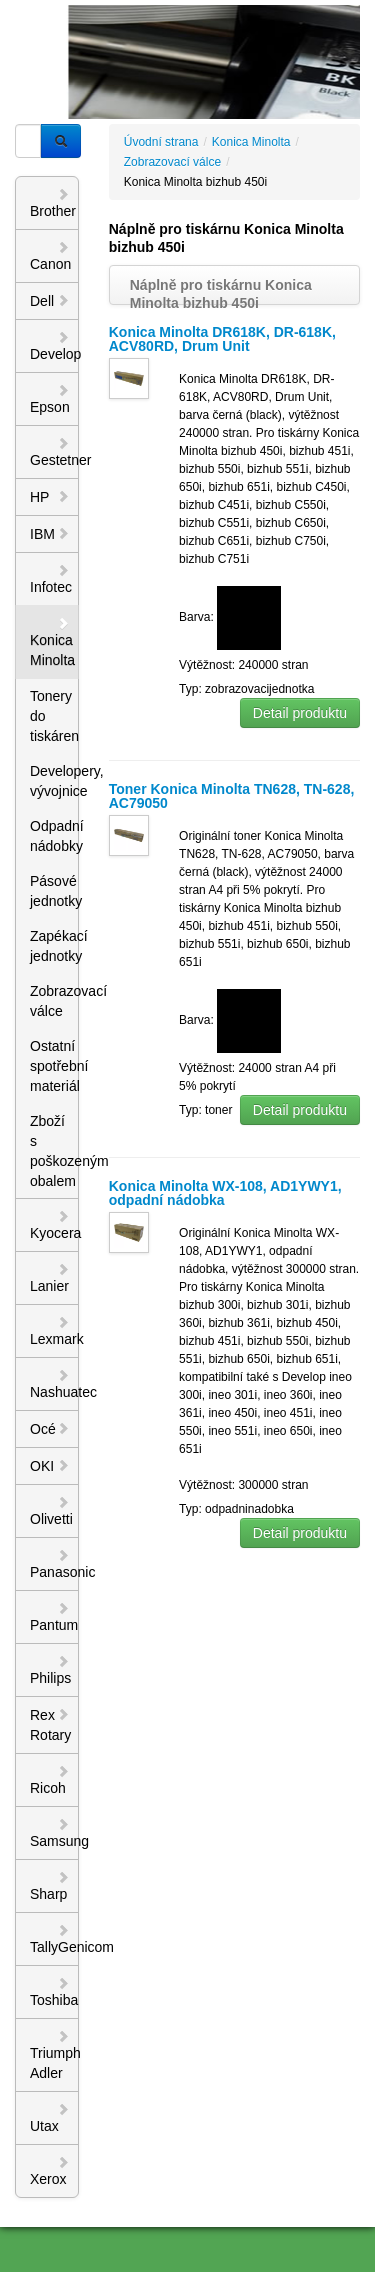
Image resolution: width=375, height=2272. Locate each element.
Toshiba (54, 1992)
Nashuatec (54, 1384)
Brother (53, 203)
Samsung (54, 1833)
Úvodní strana (161, 142)
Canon (50, 256)
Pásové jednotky (54, 891)
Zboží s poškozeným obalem (54, 1151)
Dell (50, 301)
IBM (50, 534)
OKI (50, 1466)
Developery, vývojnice (54, 781)
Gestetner (54, 452)
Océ (50, 1429)
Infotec (51, 579)
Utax (50, 2118)
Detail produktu (300, 713)
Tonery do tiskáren (54, 716)
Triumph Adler (54, 2055)
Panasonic (54, 1564)
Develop (54, 346)
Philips (50, 1670)
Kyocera (54, 1225)
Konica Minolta (52, 642)
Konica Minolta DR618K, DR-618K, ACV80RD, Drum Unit (222, 339)
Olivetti (51, 1511)
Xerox (50, 2171)
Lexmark (54, 1331)
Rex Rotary (50, 1725)
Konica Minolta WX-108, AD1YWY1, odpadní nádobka (225, 1193)
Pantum (54, 1617)
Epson (50, 399)
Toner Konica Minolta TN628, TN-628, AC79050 (232, 796)
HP (50, 497)
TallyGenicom (54, 1939)
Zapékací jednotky (54, 946)
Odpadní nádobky (54, 836)
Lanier (50, 1278)
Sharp (50, 1886)
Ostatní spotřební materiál (54, 1066)
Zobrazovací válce (54, 1001)
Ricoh (50, 1780)
